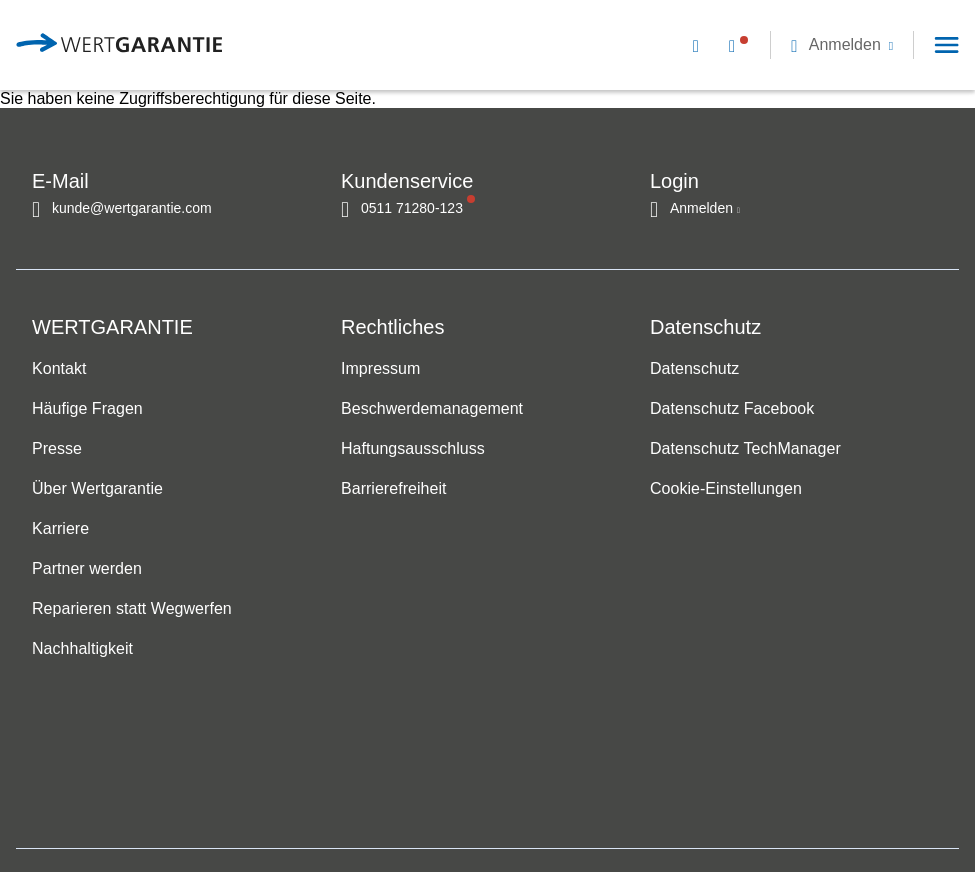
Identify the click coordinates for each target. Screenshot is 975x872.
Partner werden (87, 569)
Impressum (380, 369)
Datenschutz (694, 369)
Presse (57, 449)
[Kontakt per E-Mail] (700, 44)
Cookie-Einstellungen (726, 489)
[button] (842, 44)
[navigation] (813, 45)
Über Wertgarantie (97, 489)
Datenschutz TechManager (745, 449)
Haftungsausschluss (413, 449)
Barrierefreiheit (393, 489)
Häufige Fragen (87, 409)
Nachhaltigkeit (82, 649)
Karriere (60, 529)
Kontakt (59, 369)
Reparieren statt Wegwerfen (132, 609)
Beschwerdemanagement (432, 409)
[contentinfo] (850, 807)
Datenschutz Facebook (732, 409)
